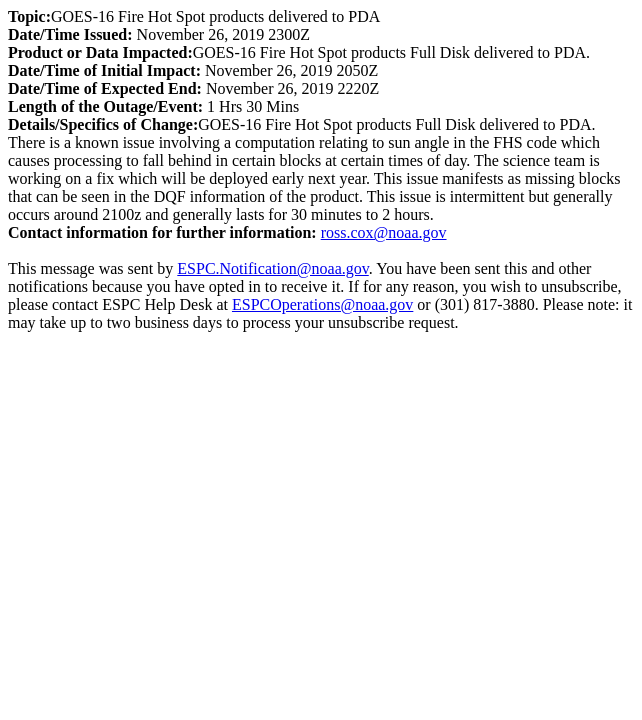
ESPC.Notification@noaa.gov (272, 268)
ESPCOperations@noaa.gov (322, 304)
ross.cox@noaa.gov (384, 232)
